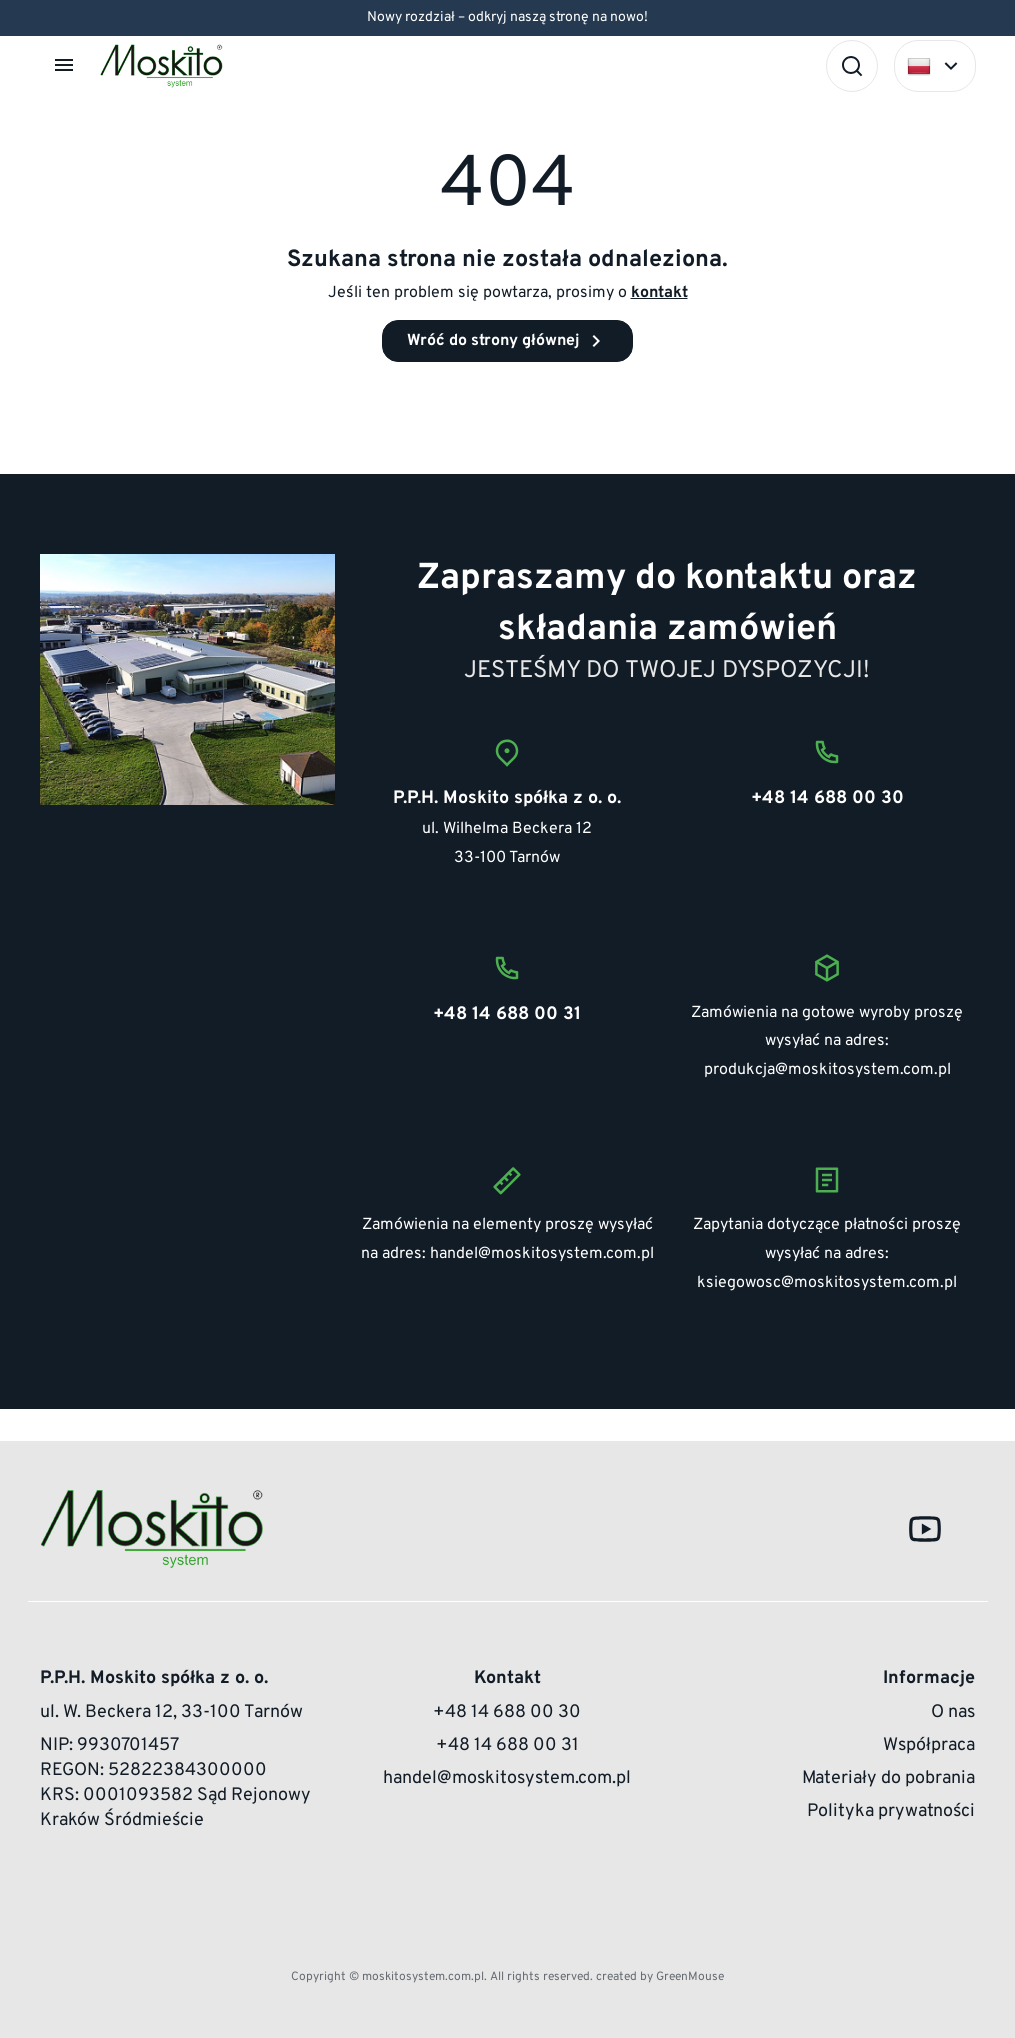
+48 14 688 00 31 (507, 1745)
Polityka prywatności (891, 1811)
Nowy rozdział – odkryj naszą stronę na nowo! (507, 17)
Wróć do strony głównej (507, 341)
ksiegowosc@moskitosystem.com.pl (827, 1283)
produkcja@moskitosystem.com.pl (827, 1070)
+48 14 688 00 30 (507, 1712)
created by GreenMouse (660, 1977)
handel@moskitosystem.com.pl (542, 1254)
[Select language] (935, 66)
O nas (953, 1712)
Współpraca (929, 1745)
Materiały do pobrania (888, 1778)
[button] (66, 65)
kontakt (659, 293)
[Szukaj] (852, 66)
